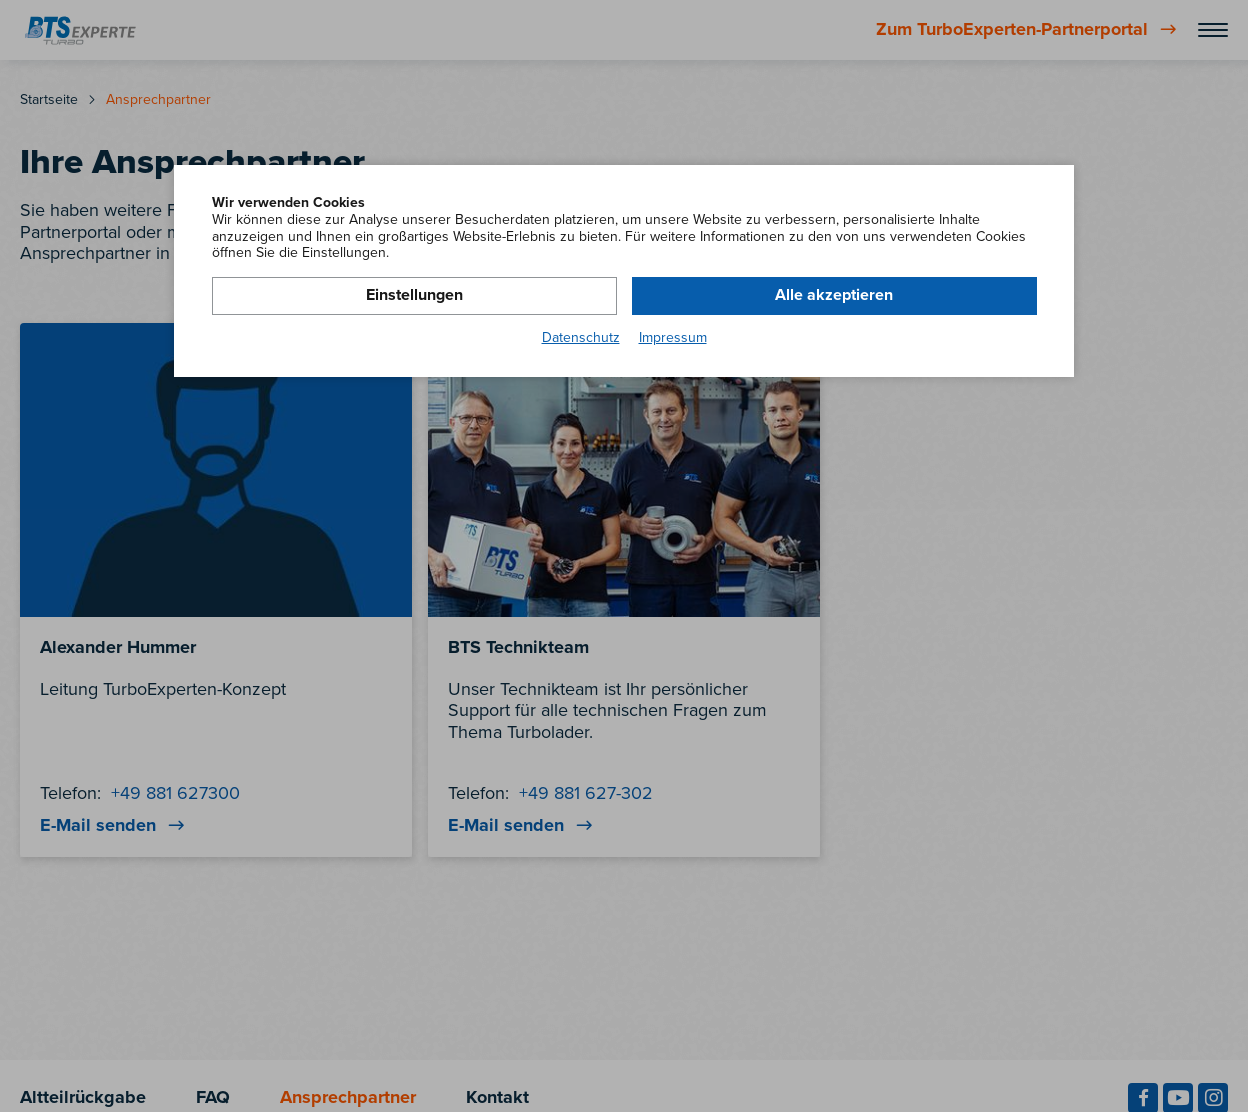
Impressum (673, 338)
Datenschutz (581, 338)
